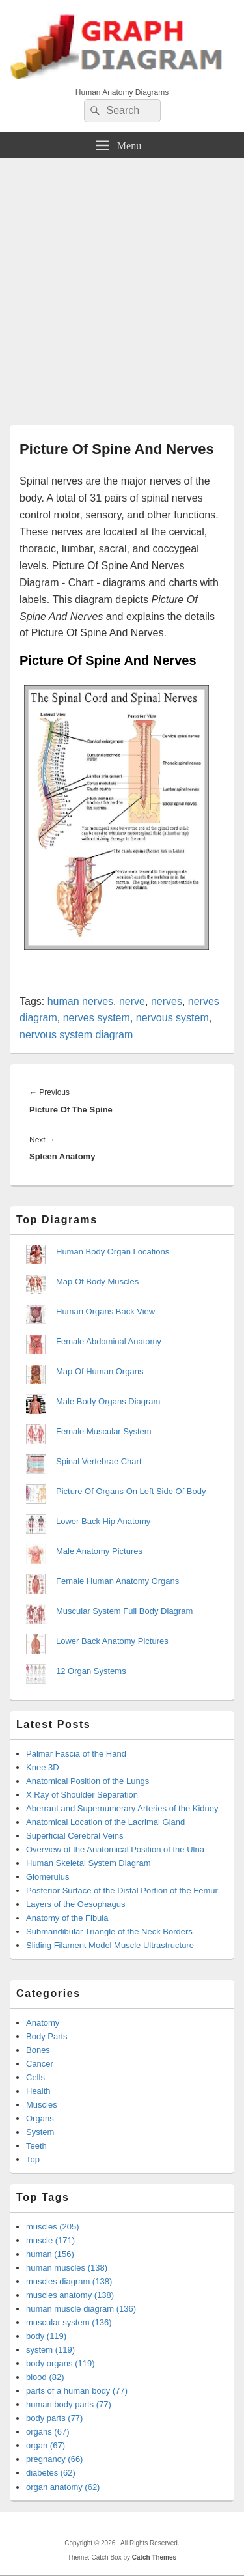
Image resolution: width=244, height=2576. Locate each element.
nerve (132, 1001)
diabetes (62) (50, 2473)
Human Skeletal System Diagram (88, 1863)
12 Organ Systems (91, 1671)
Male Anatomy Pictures (99, 1551)
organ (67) (45, 2445)
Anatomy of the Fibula (67, 1918)
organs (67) (47, 2432)
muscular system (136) (68, 2322)
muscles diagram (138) (69, 2281)
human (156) (50, 2254)
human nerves (80, 1001)
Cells (35, 2077)
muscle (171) (50, 2240)
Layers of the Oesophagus (76, 1904)
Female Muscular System (104, 1431)
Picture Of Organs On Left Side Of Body (131, 1491)
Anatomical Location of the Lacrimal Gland (105, 1822)
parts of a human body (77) (77, 2391)
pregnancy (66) (54, 2459)
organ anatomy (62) (63, 2487)
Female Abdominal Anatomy (108, 1341)
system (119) (50, 2350)
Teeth (36, 2146)
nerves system (96, 1017)
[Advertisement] (122, 287)
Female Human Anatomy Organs (117, 1581)
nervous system (172, 1017)
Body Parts (47, 2036)
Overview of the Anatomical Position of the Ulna (115, 1849)
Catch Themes (154, 2557)
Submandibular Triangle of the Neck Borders (109, 1931)
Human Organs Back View (105, 1311)
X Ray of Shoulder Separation (82, 1795)
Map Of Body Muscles (97, 1281)
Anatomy (42, 2023)
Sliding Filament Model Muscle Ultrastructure (110, 1945)
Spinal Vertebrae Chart (99, 1461)
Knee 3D (42, 1767)
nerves (166, 1001)
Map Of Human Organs (99, 1371)
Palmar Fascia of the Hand (76, 1754)
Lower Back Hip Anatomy (103, 1521)
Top (33, 2159)
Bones (38, 2050)
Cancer (39, 2064)
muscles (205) (52, 2226)
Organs (40, 2118)
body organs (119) (60, 2363)
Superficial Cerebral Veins (75, 1836)
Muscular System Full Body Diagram (124, 1611)
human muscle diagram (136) (81, 2309)
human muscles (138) (66, 2267)
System (40, 2132)
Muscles (41, 2105)
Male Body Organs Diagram (108, 1401)
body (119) (46, 2336)
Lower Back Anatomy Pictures (112, 1641)
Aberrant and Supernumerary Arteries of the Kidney (122, 1808)
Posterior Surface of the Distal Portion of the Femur (122, 1890)
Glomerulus (47, 1877)
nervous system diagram (76, 1034)
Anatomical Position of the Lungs (87, 1781)
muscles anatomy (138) (70, 2295)
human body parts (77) (68, 2404)
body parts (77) (54, 2418)
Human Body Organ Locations (112, 1251)
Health (38, 2091)
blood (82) (45, 2377)
